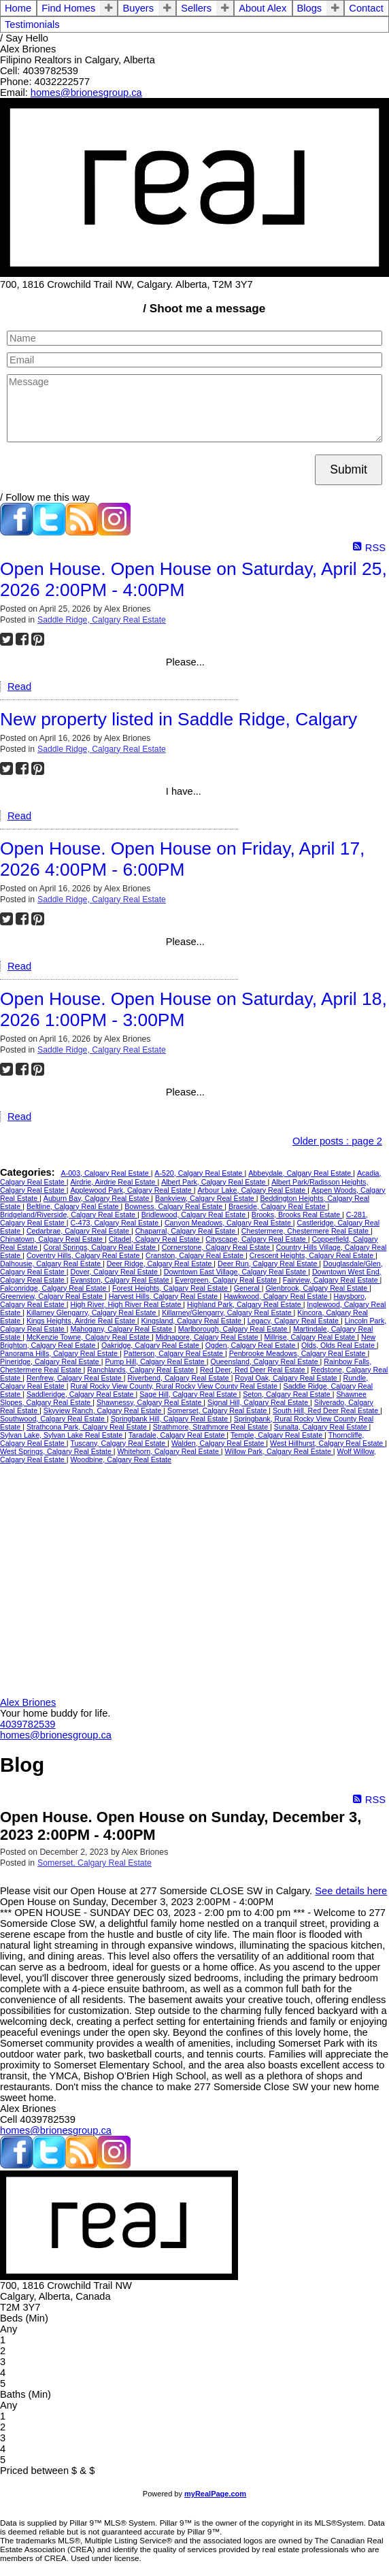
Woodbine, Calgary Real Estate (120, 1459)
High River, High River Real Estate (126, 1304)
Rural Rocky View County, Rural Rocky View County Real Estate (174, 1386)
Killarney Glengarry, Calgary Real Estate (92, 1312)
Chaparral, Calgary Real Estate (186, 1231)
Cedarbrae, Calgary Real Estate (79, 1231)
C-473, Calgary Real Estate (115, 1223)
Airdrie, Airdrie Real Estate (113, 1182)
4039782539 (28, 1724)
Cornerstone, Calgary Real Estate (217, 1247)
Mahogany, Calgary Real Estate (122, 1329)
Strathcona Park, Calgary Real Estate (88, 1427)
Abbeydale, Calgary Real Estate (300, 1173)
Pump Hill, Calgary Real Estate (155, 1361)
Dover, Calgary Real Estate (115, 1272)
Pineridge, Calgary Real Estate (50, 1361)
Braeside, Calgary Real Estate (278, 1206)
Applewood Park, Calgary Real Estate (131, 1190)
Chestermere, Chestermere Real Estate (306, 1231)
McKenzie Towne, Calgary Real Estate (89, 1337)
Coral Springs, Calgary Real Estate (101, 1247)
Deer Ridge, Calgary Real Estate (160, 1263)
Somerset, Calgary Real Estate (218, 1410)
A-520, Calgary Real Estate (199, 1173)
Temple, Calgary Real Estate (277, 1435)
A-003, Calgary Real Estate (106, 1173)
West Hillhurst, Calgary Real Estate (327, 1443)
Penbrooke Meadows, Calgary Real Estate (298, 1353)
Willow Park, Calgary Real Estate (279, 1451)
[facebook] (16, 532)
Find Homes (68, 8)
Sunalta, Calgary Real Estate (321, 1427)
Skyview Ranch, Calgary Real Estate (104, 1410)
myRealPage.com (215, 2494)
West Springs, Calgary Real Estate (57, 1451)
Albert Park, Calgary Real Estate (214, 1182)
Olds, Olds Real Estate (339, 1345)
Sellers (196, 8)
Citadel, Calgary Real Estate (155, 1239)
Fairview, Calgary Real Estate (331, 1280)
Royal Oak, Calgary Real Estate (287, 1378)
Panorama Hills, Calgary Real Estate (60, 1353)
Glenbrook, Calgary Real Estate (317, 1288)
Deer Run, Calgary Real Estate (268, 1263)
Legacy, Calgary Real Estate (294, 1321)
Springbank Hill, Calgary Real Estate (170, 1419)
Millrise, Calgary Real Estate (310, 1337)
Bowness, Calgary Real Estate (174, 1206)
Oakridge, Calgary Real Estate (151, 1345)
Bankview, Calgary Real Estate (205, 1198)
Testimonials (32, 24)
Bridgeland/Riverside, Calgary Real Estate (68, 1214)
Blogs (309, 8)
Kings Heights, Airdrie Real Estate (82, 1321)
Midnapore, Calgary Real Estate (208, 1337)
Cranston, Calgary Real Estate (196, 1255)
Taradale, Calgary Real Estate (178, 1435)
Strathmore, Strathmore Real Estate (211, 1427)
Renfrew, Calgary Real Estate (75, 1378)
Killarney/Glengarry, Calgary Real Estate (227, 1312)
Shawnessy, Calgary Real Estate (150, 1402)
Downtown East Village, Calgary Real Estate (236, 1272)
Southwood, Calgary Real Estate (53, 1419)
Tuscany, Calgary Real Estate (118, 1443)
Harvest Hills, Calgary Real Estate (164, 1296)
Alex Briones (28, 1702)
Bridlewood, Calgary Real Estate (194, 1214)
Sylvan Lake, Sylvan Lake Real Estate (62, 1435)
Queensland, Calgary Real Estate (265, 1361)
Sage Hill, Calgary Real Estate (189, 1394)
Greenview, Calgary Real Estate (52, 1296)
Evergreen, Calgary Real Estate (227, 1280)
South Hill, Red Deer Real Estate (326, 1410)
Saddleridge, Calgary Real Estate (81, 1394)
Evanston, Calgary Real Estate (120, 1280)
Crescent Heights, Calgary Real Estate (312, 1255)
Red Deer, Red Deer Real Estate (253, 1370)
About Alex (262, 8)
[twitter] (49, 532)
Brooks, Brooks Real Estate (297, 1214)
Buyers (138, 8)
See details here (351, 1890)
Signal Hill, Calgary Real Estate (258, 1402)
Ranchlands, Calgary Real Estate (141, 1370)
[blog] (81, 532)
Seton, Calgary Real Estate (288, 1394)
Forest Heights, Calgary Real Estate (171, 1288)
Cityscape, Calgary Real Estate (256, 1239)
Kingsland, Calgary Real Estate (192, 1321)
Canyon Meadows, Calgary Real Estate (229, 1223)
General (248, 1288)
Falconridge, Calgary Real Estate (54, 1288)
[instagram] (114, 532)
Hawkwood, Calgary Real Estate (277, 1296)
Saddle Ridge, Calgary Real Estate (101, 620)
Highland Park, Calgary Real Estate (245, 1304)
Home (18, 8)
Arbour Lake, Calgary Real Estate (252, 1190)
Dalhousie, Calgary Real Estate (51, 1263)
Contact (366, 8)
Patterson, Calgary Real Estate (174, 1353)
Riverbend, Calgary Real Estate (179, 1378)
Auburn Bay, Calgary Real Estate (98, 1198)
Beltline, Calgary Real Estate (74, 1206)
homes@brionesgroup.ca (86, 92)
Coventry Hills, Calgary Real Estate (84, 1255)
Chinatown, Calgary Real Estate (52, 1239)
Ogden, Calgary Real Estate (251, 1345)
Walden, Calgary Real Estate (218, 1443)
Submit (348, 469)
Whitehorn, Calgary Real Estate (169, 1451)
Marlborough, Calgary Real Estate (233, 1329)
